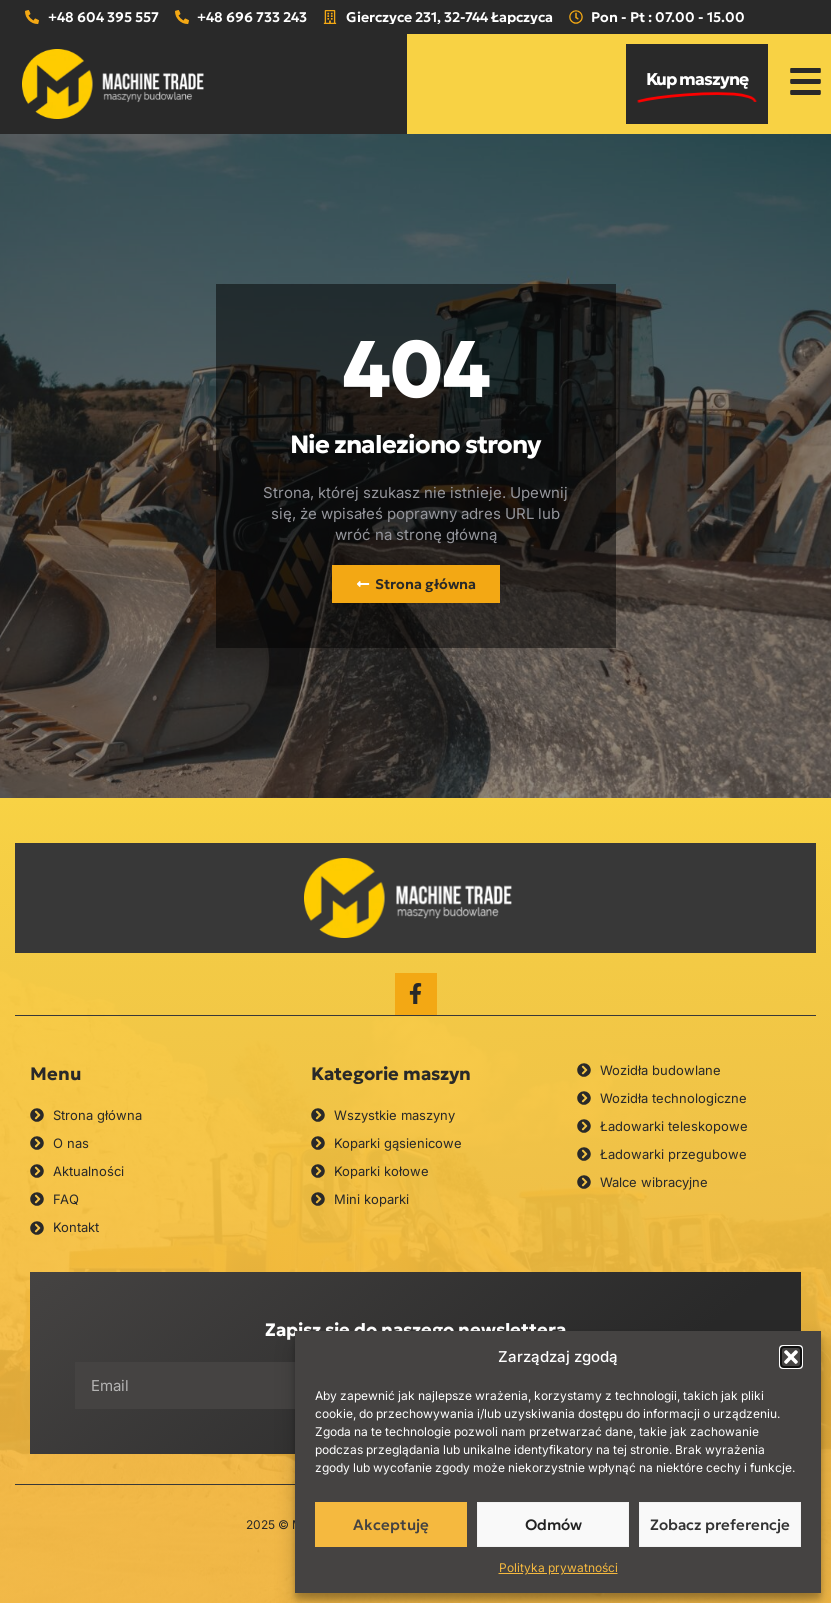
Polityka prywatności (558, 1567)
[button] (791, 1357)
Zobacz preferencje (720, 1524)
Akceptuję (391, 1524)
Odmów (553, 1524)
